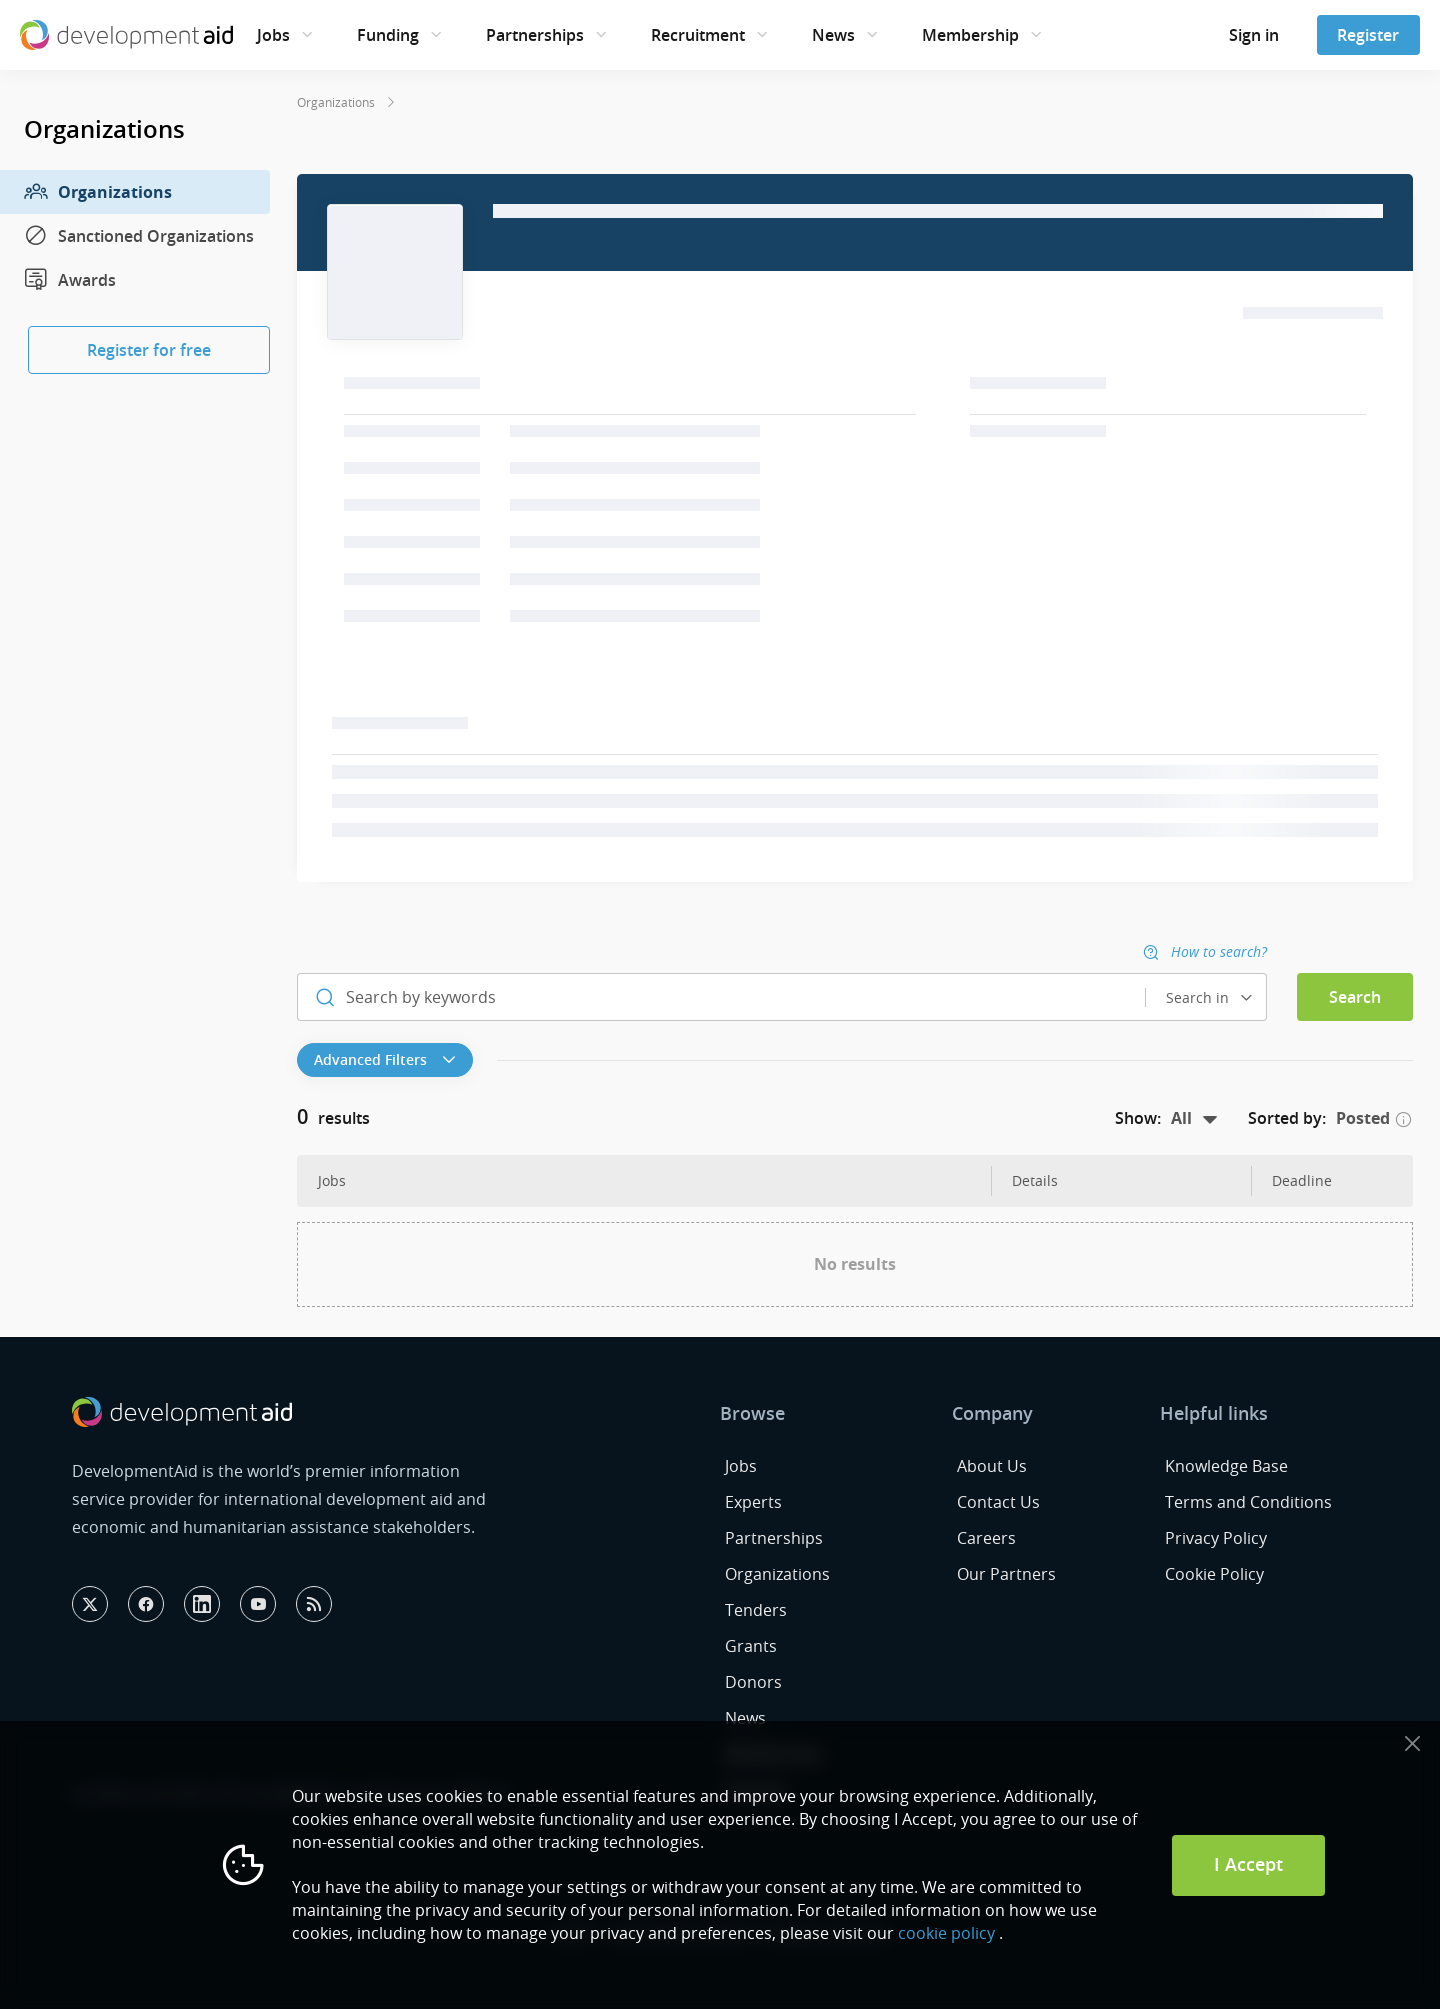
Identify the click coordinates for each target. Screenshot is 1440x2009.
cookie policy (946, 1933)
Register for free (149, 350)
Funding (388, 35)
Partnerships (535, 35)
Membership (970, 35)
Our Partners (1006, 1574)
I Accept (1248, 1864)
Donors (753, 1682)
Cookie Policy (1214, 1574)
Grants (751, 1646)
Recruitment (698, 35)
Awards (70, 280)
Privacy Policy (1216, 1538)
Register (1368, 35)
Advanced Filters (385, 1059)
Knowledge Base (1226, 1466)
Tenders (756, 1610)
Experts (753, 1502)
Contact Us (998, 1502)
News (833, 35)
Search (1355, 997)
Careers (986, 1538)
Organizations (98, 192)
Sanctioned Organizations (139, 236)
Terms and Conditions (1248, 1502)
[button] (389, 1060)
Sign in (1254, 35)
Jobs (273, 35)
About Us (992, 1466)
